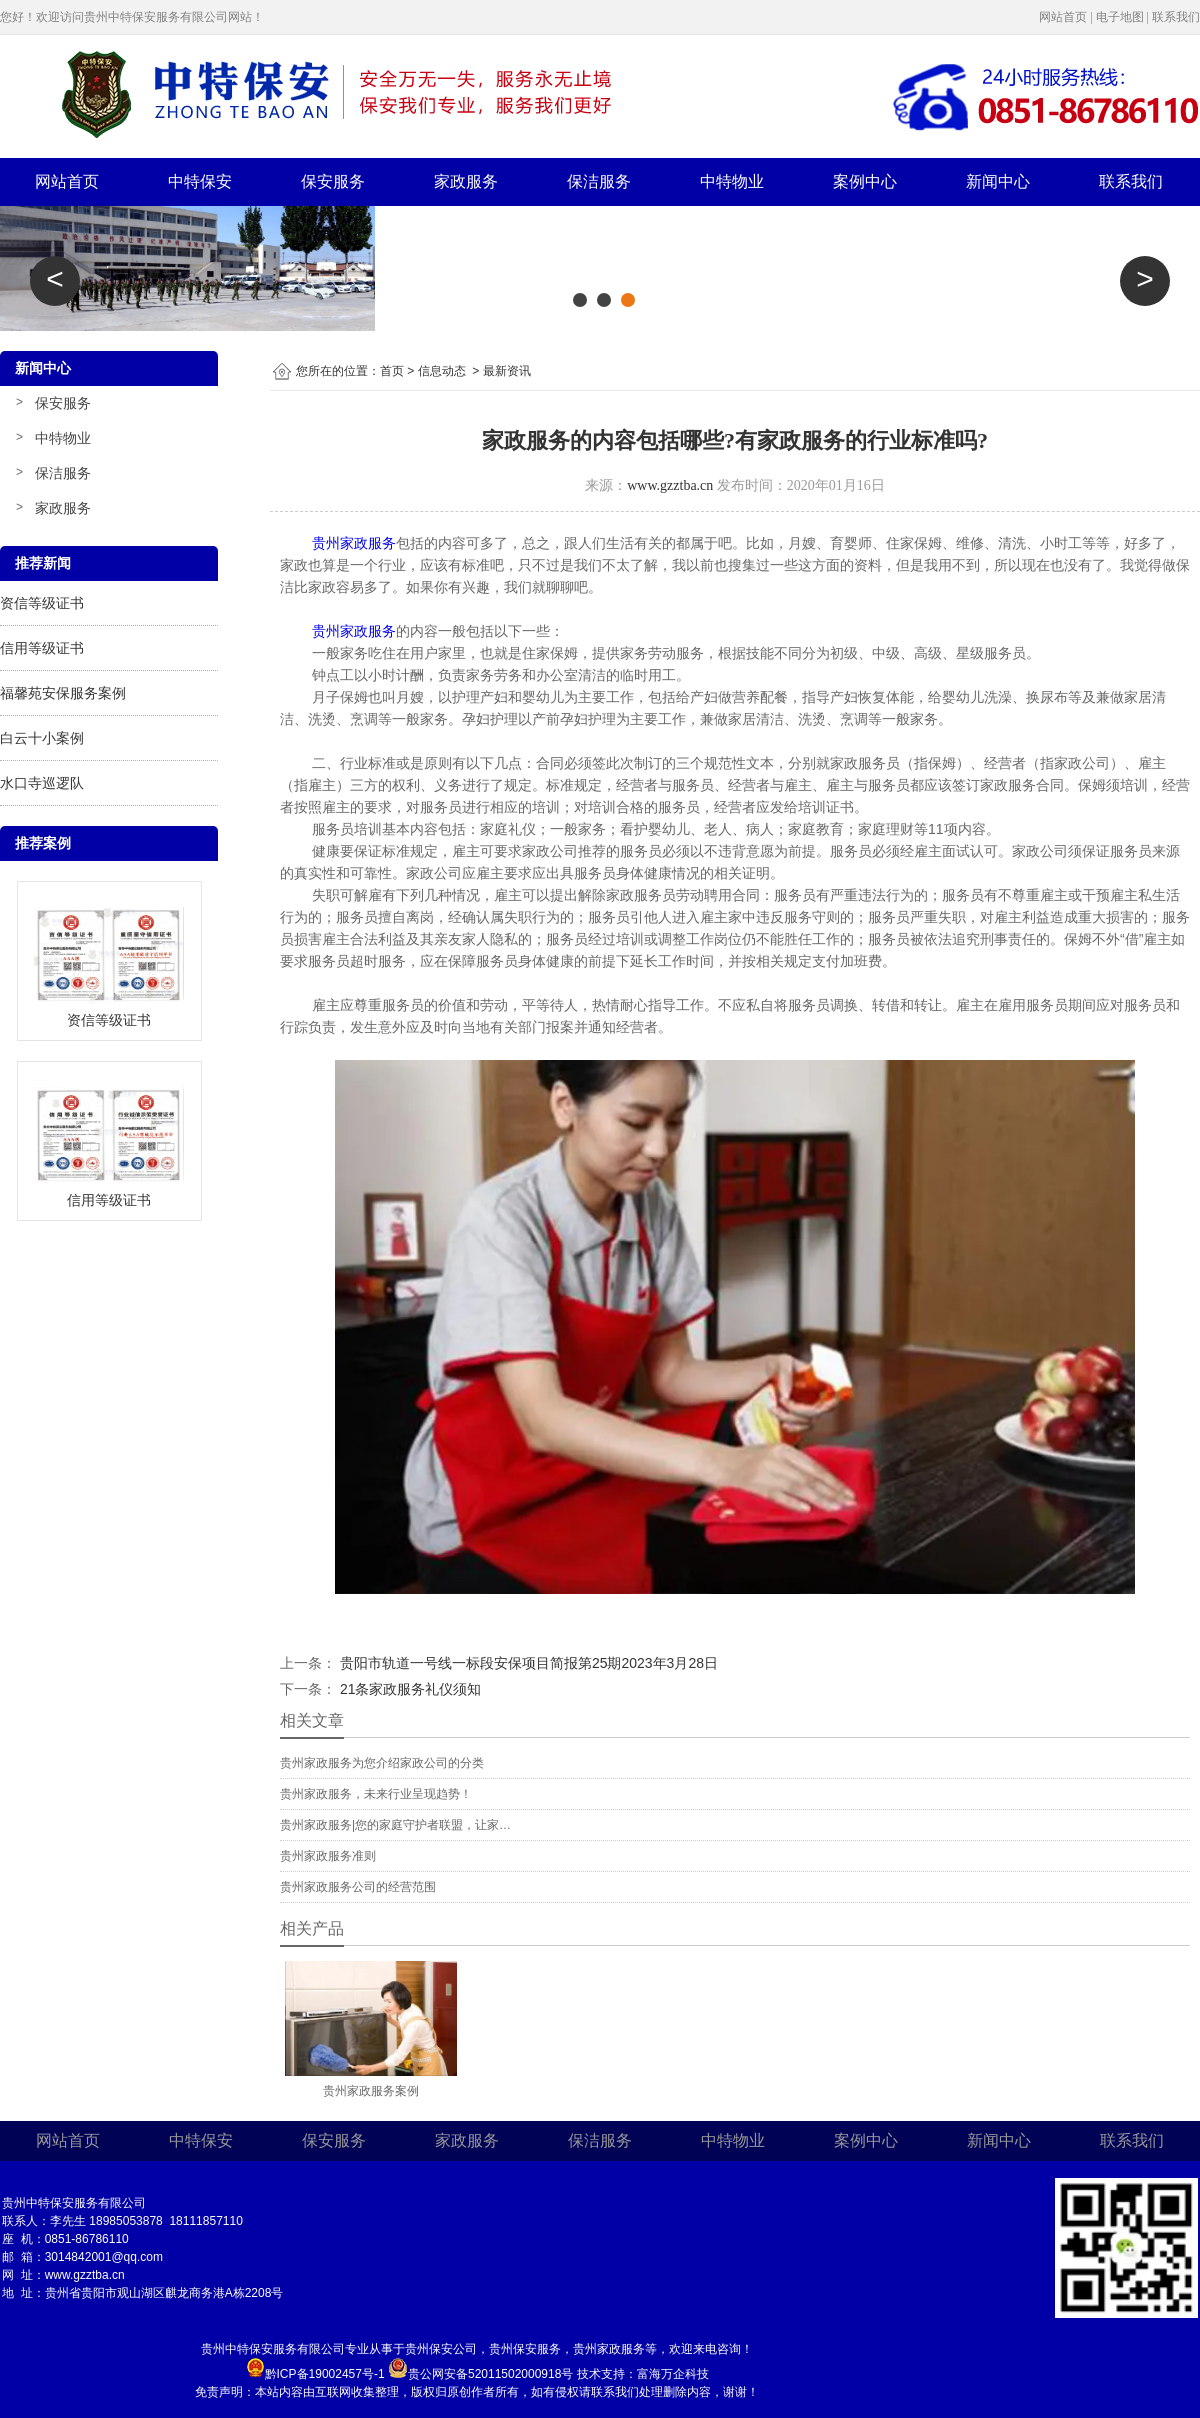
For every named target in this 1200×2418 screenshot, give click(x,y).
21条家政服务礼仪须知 (408, 1689)
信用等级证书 (42, 648)
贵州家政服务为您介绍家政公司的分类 (382, 1763)
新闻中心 (998, 181)
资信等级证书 (42, 603)
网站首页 (1063, 17)
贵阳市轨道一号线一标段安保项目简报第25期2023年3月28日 (527, 1663)
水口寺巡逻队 (42, 783)
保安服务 (333, 181)
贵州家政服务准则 (328, 1856)
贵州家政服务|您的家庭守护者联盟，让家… (395, 1825)
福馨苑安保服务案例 (63, 693)
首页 (392, 371)
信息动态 (442, 371)
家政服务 (466, 181)
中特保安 (200, 181)
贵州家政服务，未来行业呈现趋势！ (376, 1794)
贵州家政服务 (354, 631)
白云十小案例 (42, 738)
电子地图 (1120, 17)
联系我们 (1176, 17)
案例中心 (865, 181)
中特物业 (732, 181)
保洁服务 (599, 181)
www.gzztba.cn (670, 485)
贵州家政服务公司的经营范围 (358, 1887)
